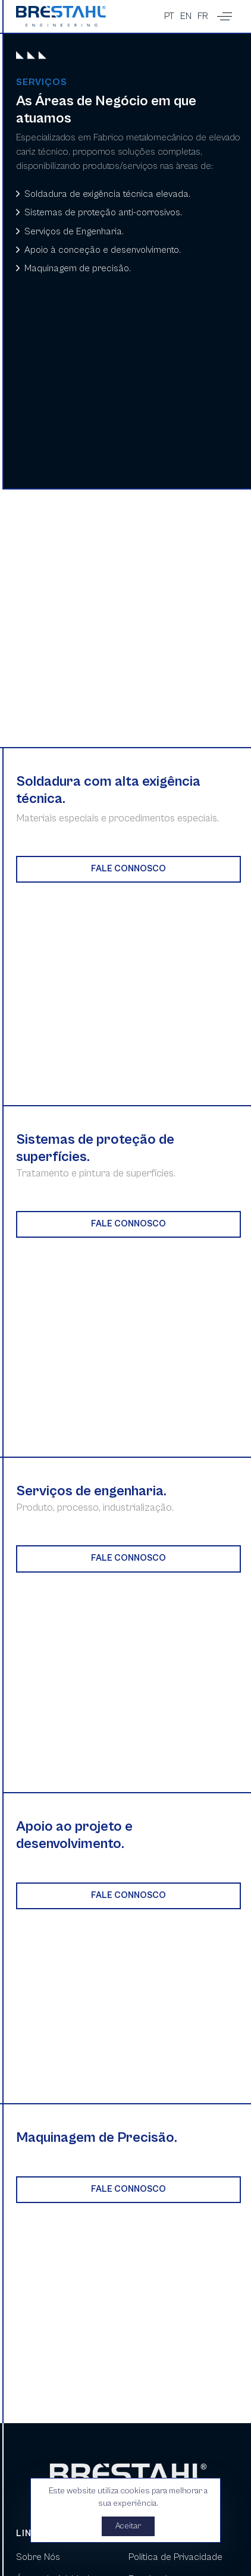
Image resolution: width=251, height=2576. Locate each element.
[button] (224, 16)
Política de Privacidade (175, 2557)
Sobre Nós (38, 2557)
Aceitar (129, 2526)
